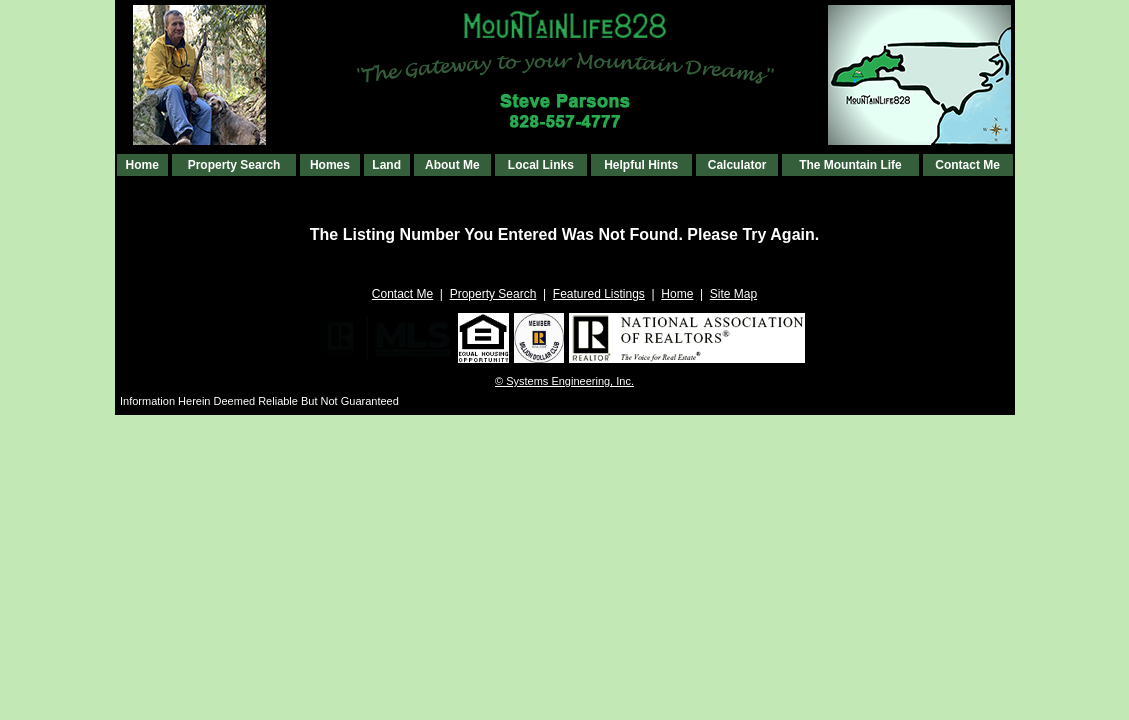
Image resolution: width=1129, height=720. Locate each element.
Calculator (737, 165)
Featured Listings (599, 294)
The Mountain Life (850, 165)
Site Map (733, 294)
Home (142, 165)
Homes (330, 165)
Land (386, 165)
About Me (452, 165)
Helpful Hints (641, 165)
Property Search (234, 165)
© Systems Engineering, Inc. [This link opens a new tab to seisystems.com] (564, 381)
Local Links (541, 165)
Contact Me (967, 165)
